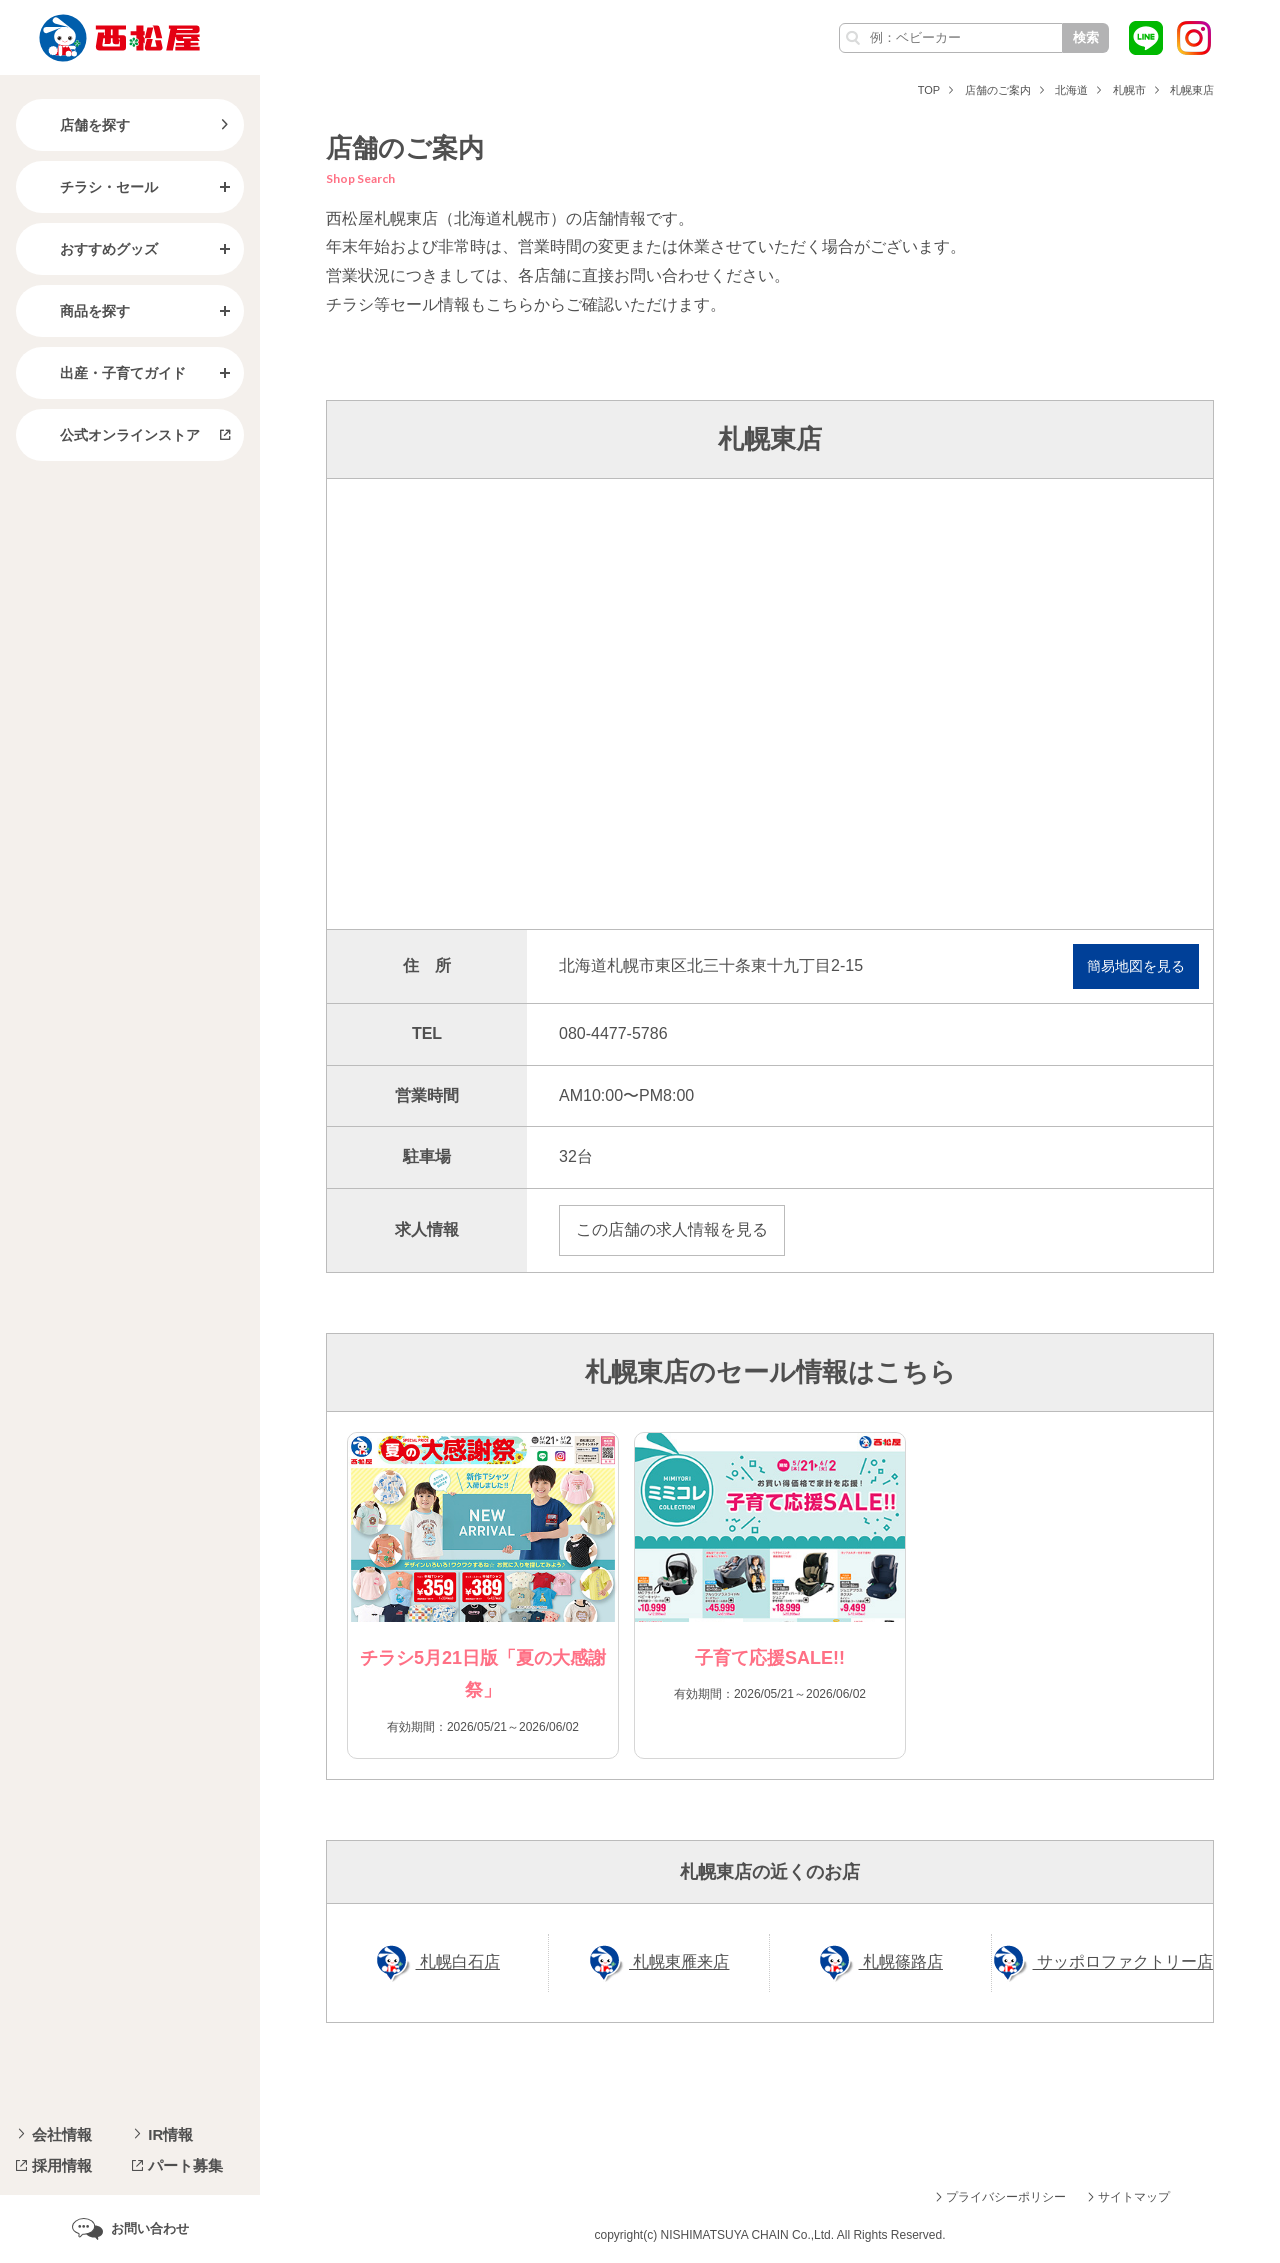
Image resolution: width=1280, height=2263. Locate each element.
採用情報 (62, 2165)
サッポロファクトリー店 (1123, 1962)
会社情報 (62, 2134)
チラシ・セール (93, 187)
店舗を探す (79, 125)
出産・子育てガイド (107, 373)
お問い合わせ (150, 2228)
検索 (1086, 37)
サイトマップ (1134, 2197)
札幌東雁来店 (679, 1962)
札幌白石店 (458, 1962)
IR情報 (170, 2134)
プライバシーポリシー (1006, 2197)
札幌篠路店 (901, 1962)
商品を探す (79, 311)
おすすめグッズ (93, 249)
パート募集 (185, 2165)
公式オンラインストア (114, 435)
